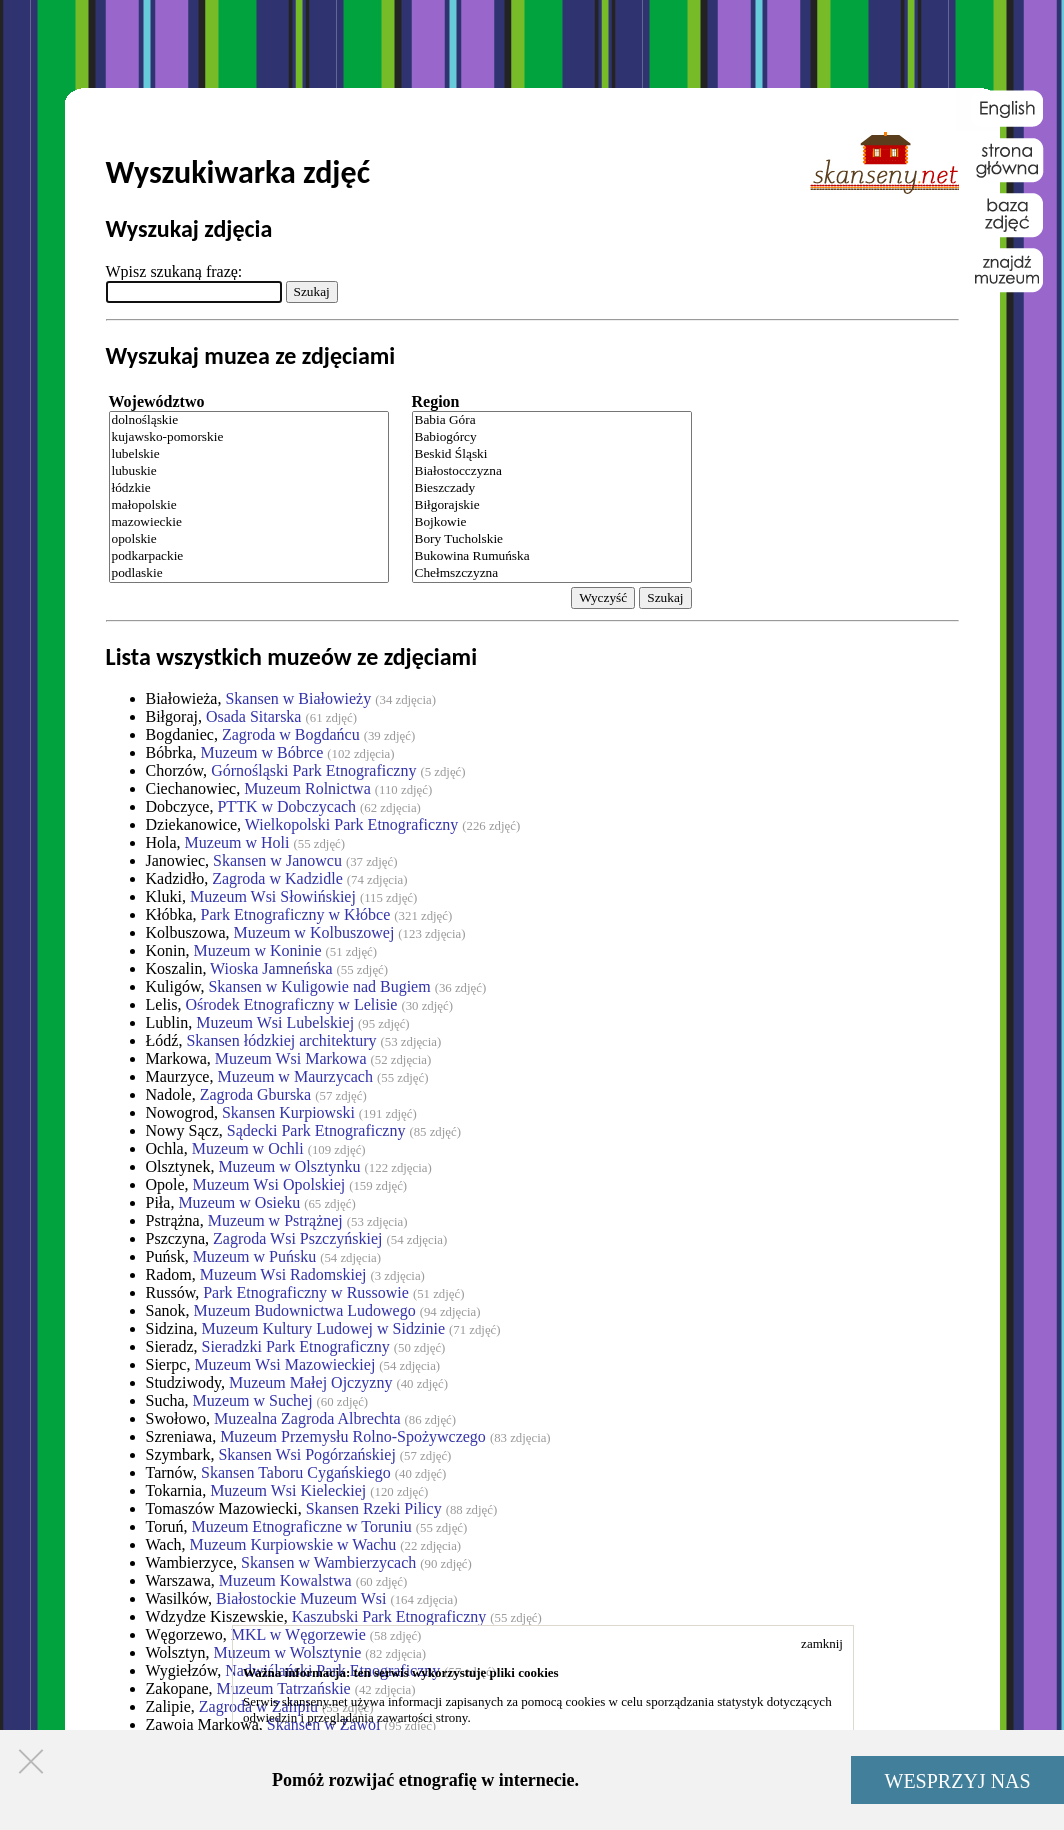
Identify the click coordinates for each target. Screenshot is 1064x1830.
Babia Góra (552, 420)
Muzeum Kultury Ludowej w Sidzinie (324, 1328)
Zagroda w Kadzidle (277, 878)
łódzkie (249, 488)
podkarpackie (249, 556)
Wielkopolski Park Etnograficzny (352, 824)
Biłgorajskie (552, 505)
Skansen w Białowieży (298, 698)
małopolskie (249, 505)
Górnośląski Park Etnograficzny (313, 770)
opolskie (249, 539)
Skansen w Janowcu (277, 860)
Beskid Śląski (552, 454)
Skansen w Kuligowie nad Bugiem (319, 986)
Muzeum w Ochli (248, 1148)
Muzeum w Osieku (239, 1202)
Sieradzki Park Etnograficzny (295, 1346)
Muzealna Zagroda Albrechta (307, 1418)
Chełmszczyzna (552, 573)
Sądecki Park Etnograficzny (316, 1130)
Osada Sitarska (254, 716)
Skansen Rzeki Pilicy (374, 1508)
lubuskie (249, 471)
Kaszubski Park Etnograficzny (389, 1616)
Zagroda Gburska (256, 1094)
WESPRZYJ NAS (958, 1781)
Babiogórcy (552, 437)
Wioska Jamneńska (271, 968)
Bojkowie (552, 522)
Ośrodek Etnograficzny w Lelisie (292, 1004)
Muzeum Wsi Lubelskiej (275, 1022)
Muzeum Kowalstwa (285, 1580)
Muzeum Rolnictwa (307, 788)
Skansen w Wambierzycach (328, 1562)
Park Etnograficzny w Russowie (306, 1292)
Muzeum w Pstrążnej (275, 1220)
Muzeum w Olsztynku (289, 1166)
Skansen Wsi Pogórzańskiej (306, 1454)
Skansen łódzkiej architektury (281, 1040)
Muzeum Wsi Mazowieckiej (284, 1364)
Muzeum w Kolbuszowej (313, 932)
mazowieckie (249, 522)
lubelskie (249, 454)
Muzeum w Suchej (253, 1400)
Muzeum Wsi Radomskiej (283, 1274)
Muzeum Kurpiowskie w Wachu (293, 1544)
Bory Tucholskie (552, 539)
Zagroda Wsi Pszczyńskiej (297, 1238)
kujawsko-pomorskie (249, 437)
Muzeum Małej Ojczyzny (311, 1382)
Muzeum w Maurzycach (295, 1076)
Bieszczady (552, 488)
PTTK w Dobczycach (286, 806)
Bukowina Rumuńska (552, 556)
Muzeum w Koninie (258, 950)
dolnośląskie (249, 420)
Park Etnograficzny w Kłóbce (296, 914)
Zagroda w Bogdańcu (293, 734)
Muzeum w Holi (237, 842)
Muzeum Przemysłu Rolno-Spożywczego (353, 1436)
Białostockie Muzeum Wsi (301, 1598)
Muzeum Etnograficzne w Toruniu (301, 1526)
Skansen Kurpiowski (288, 1112)
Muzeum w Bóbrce (262, 752)
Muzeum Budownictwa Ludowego (305, 1310)
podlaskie (249, 573)
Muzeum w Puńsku (255, 1256)
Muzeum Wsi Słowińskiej (273, 896)
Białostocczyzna (552, 471)
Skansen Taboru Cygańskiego (296, 1472)
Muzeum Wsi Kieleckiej (288, 1490)
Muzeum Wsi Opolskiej (269, 1184)
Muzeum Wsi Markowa (291, 1058)
